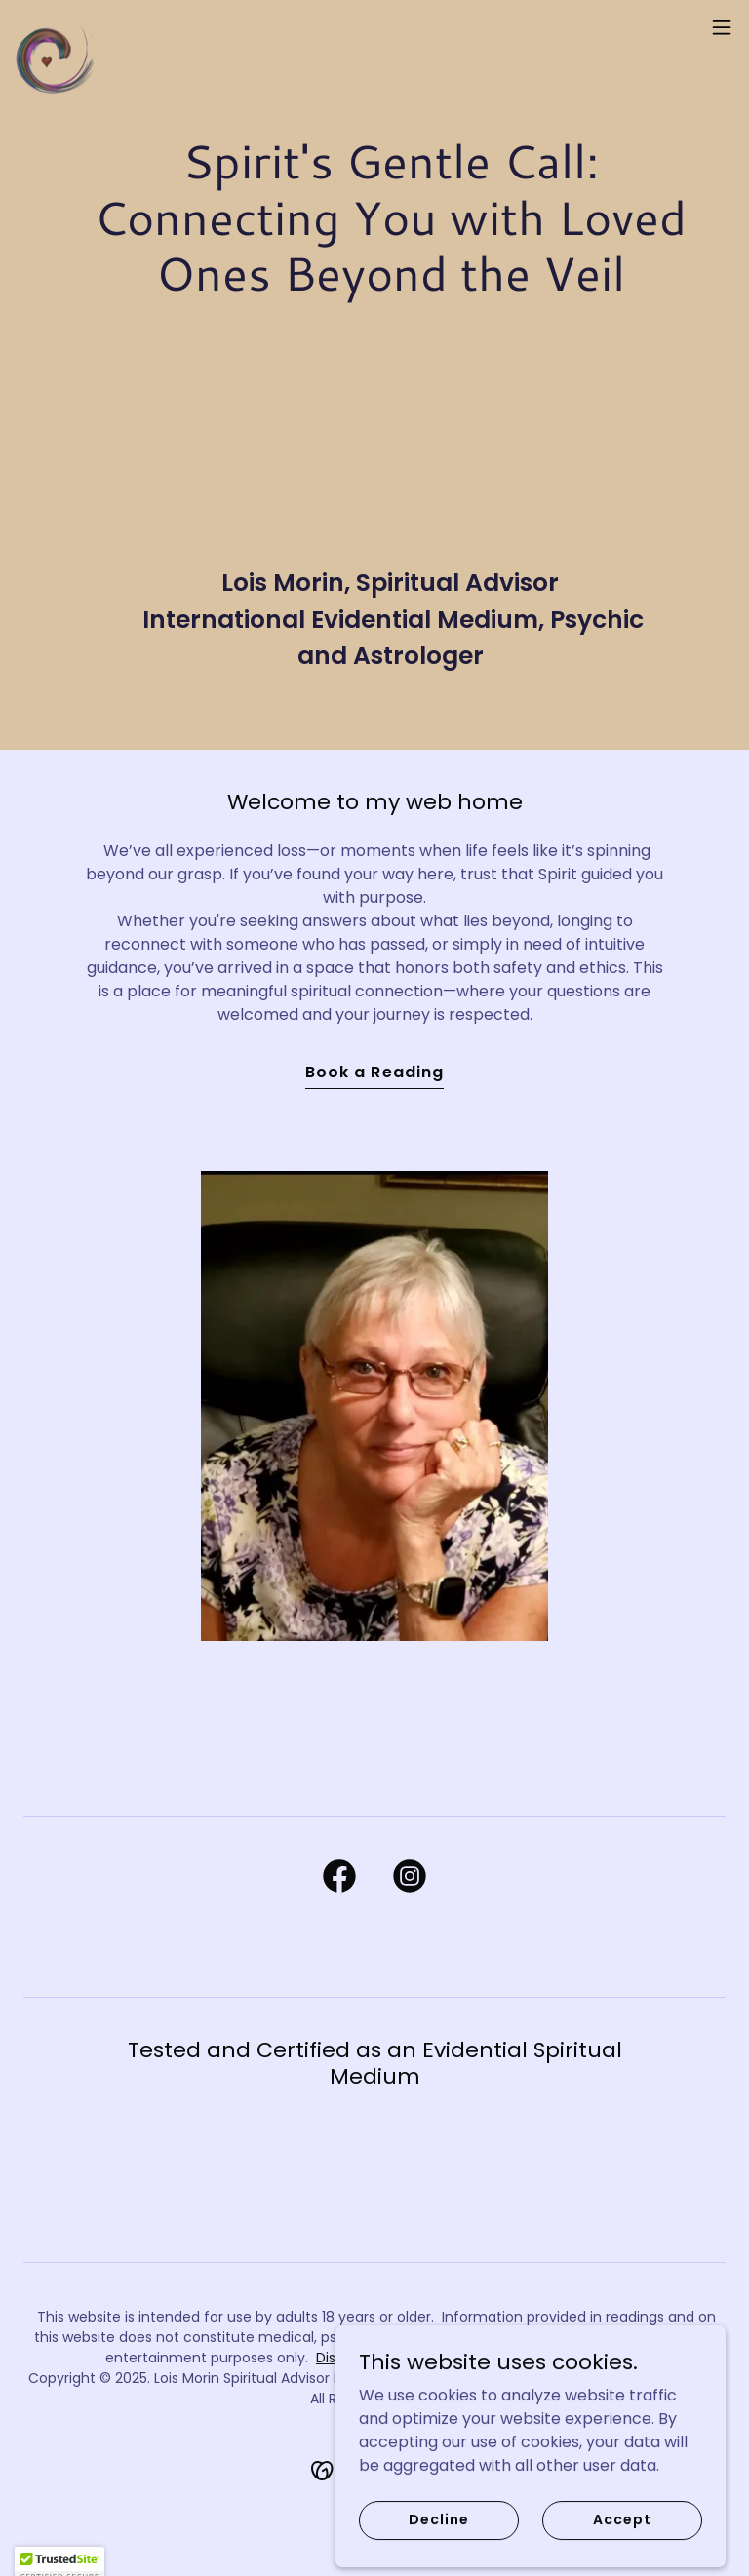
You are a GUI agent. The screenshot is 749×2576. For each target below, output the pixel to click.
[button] (721, 27)
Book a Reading (374, 1072)
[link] (55, 27)
